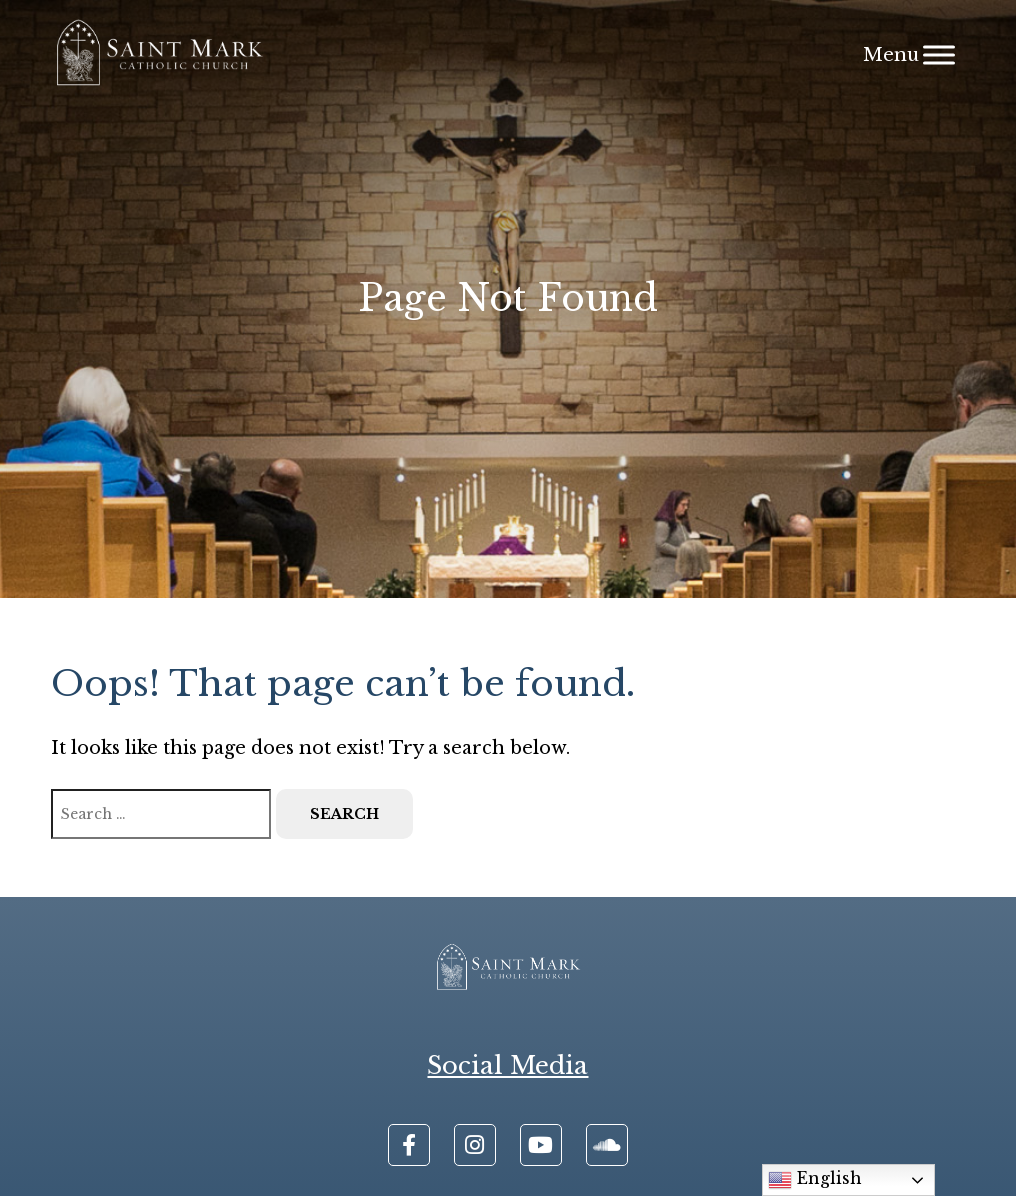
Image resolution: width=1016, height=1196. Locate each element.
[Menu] (939, 54)
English (815, 1180)
